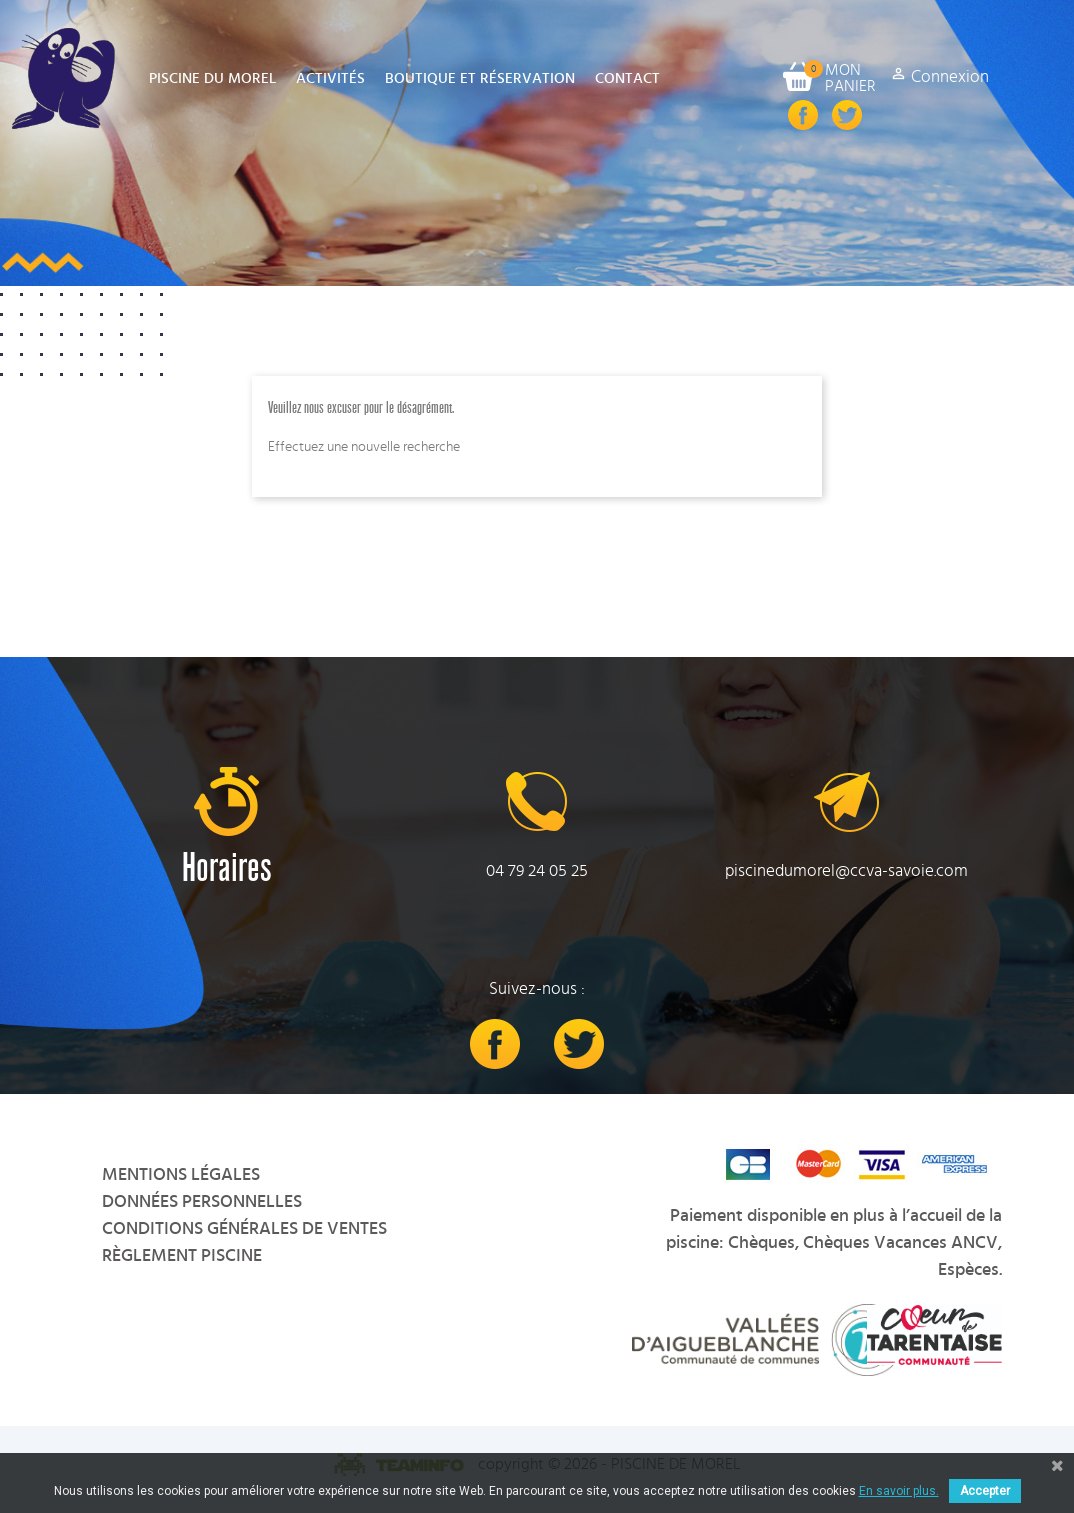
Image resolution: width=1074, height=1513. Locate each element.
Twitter (847, 115)
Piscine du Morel (212, 78)
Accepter (985, 1491)
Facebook (803, 115)
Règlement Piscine (182, 1256)
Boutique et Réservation (480, 78)
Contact (627, 78)
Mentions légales (181, 1175)
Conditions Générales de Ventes (244, 1229)
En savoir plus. (899, 1491)
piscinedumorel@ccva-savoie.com (846, 870)
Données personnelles (202, 1202)
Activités (330, 78)
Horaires (227, 868)
